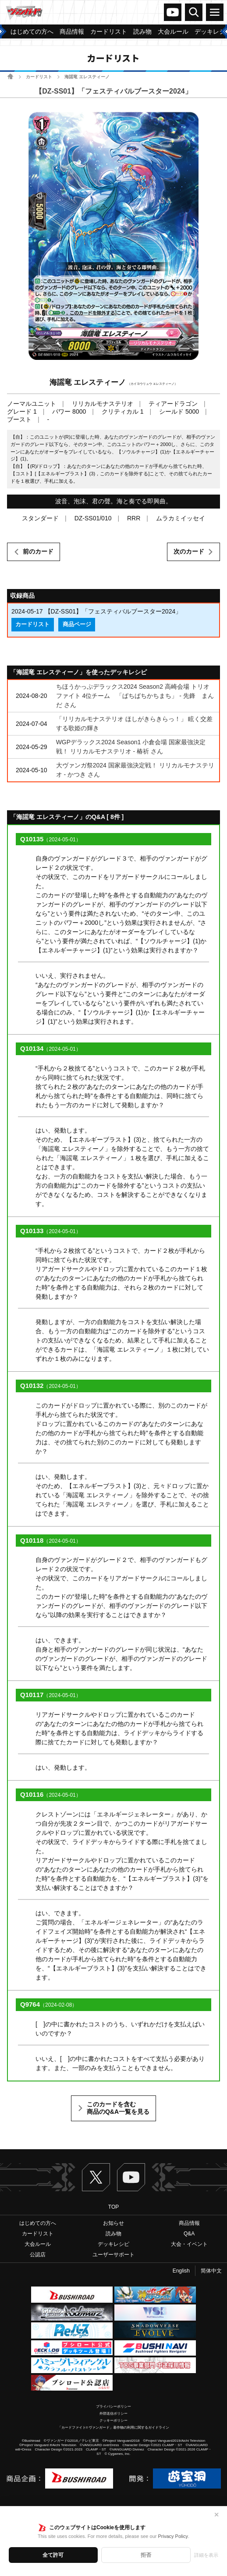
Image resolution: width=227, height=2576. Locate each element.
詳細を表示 (206, 2555)
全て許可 (53, 2555)
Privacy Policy (173, 2536)
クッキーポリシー (113, 2421)
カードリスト (39, 76)
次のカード (189, 551)
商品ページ (77, 624)
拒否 (146, 2555)
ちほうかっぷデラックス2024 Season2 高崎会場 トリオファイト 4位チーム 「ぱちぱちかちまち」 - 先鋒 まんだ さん (135, 695)
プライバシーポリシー (113, 2407)
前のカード (38, 551)
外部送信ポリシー (113, 2414)
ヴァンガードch (172, 12)
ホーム (10, 76)
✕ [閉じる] (216, 2514)
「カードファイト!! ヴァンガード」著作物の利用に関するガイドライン (114, 2428)
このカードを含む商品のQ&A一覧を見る (118, 2108)
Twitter (96, 2177)
